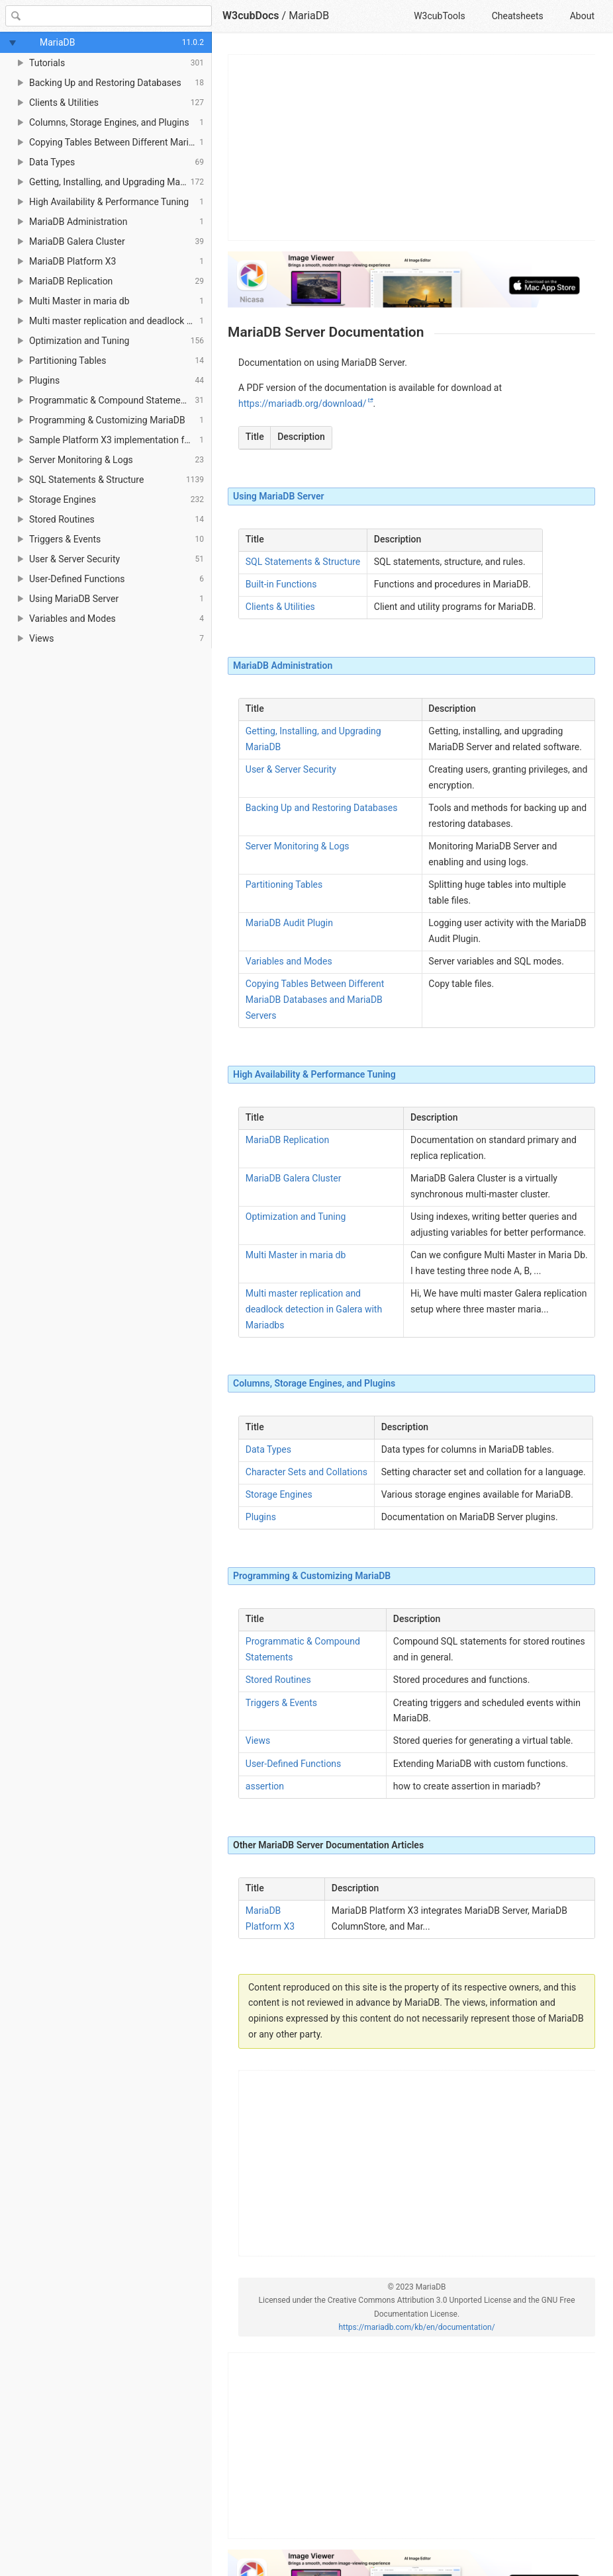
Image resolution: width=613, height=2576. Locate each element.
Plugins (261, 1517)
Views (258, 1740)
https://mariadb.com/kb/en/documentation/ (416, 2327)
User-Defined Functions (294, 1763)
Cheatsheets (517, 16)
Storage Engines (279, 1494)
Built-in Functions (281, 584)
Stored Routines (278, 1679)
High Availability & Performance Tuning (314, 1074)
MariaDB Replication (287, 1140)
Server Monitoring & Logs (298, 846)
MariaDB (309, 15)
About (582, 16)
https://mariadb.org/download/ (302, 403)
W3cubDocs (250, 15)
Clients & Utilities (280, 606)
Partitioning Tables (284, 884)
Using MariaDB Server (278, 496)
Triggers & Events (281, 1702)
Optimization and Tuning (296, 1216)
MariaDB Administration (282, 665)
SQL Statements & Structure (303, 561)
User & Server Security (291, 769)
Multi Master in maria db (296, 1255)
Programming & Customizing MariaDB (312, 1575)
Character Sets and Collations (306, 1472)
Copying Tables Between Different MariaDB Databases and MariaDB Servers (315, 999)
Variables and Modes (289, 961)
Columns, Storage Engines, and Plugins (314, 1383)
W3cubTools (439, 16)
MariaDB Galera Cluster (294, 1178)
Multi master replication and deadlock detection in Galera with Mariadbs (314, 1309)
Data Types (268, 1449)
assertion (265, 1786)
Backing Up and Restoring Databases (322, 807)
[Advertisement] (412, 147)
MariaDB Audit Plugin (289, 923)
